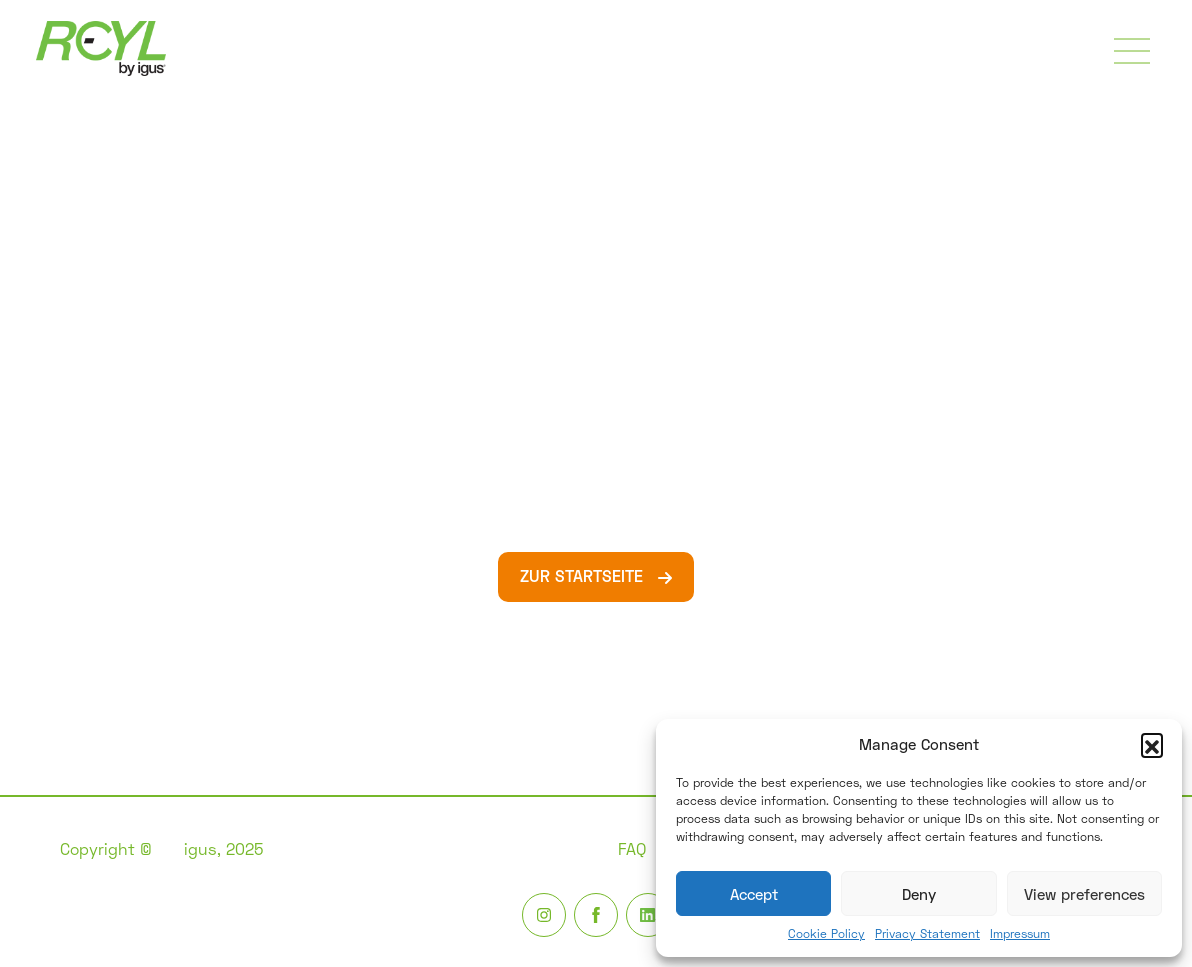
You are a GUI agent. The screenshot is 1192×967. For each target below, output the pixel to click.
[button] (1152, 744)
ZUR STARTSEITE (584, 575)
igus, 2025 (223, 848)
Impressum (1020, 933)
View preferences (1084, 894)
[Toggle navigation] (1132, 51)
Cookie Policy (826, 933)
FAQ (632, 848)
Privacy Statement (927, 933)
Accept (754, 894)
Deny (919, 894)
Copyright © (106, 848)
